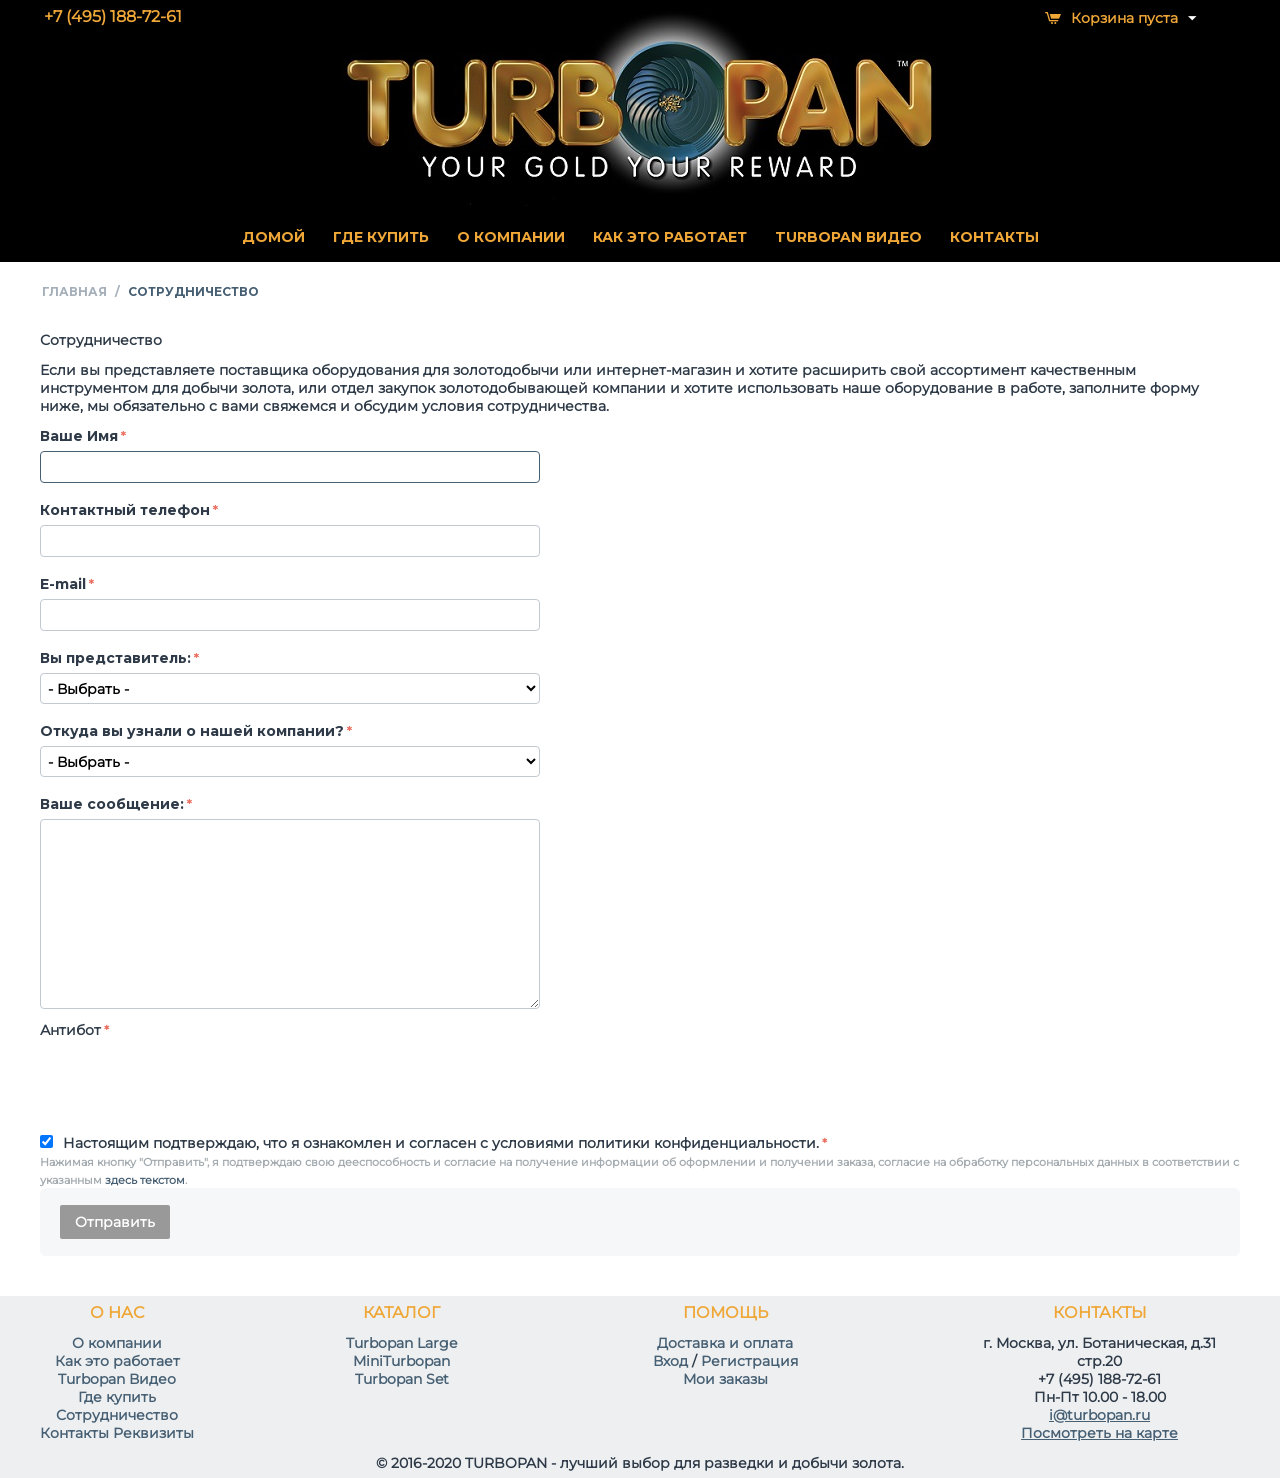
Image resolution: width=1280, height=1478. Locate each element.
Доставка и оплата (725, 1343)
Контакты (74, 1433)
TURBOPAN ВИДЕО (848, 237)
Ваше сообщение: (112, 804)
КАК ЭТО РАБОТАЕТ (670, 237)
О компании (117, 1343)
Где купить (117, 1397)
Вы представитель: (115, 658)
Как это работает (117, 1361)
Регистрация (749, 1361)
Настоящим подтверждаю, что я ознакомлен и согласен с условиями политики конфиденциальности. (441, 1143)
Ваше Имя (79, 436)
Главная (74, 291)
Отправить (115, 1222)
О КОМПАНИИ (511, 237)
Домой (273, 237)
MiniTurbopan (401, 1361)
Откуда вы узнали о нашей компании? (192, 731)
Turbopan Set (402, 1379)
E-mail (63, 584)
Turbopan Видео (117, 1379)
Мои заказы (725, 1379)
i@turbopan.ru (1099, 1415)
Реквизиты (153, 1433)
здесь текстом (145, 1180)
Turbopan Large (401, 1343)
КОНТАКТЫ (994, 237)
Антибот (70, 1030)
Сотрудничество (117, 1415)
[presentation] (192, 1083)
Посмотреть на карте (1099, 1433)
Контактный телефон (125, 510)
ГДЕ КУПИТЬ (381, 237)
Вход (670, 1361)
